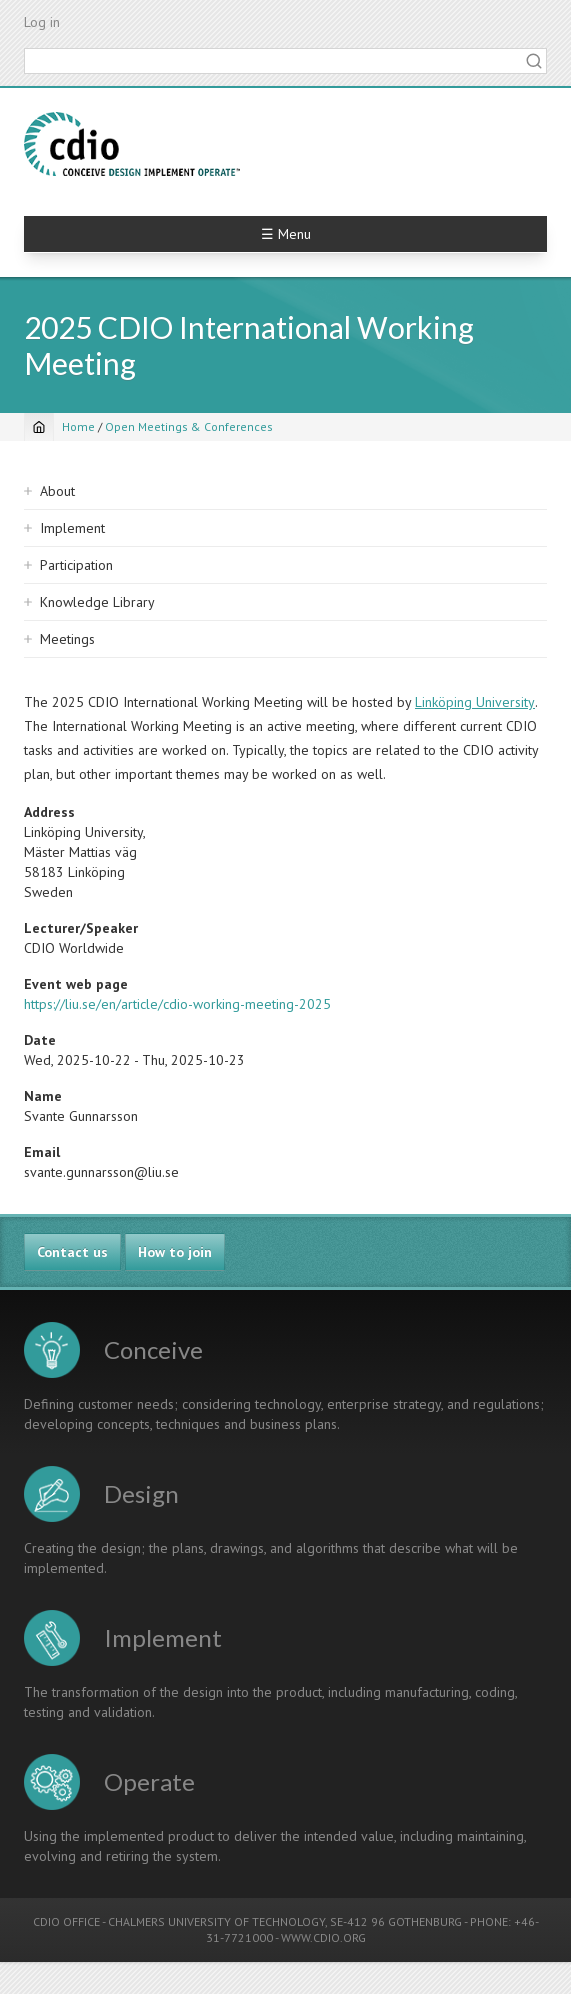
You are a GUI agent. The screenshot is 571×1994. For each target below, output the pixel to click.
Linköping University (475, 702)
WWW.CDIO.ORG (323, 1937)
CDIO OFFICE (66, 1921)
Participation (76, 565)
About (57, 491)
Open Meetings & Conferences (189, 426)
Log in (42, 22)
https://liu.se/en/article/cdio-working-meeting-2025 (177, 1004)
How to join (175, 1252)
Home (78, 426)
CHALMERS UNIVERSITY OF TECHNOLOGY (216, 1921)
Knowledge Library (97, 602)
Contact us (72, 1252)
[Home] (39, 427)
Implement (72, 528)
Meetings (67, 639)
